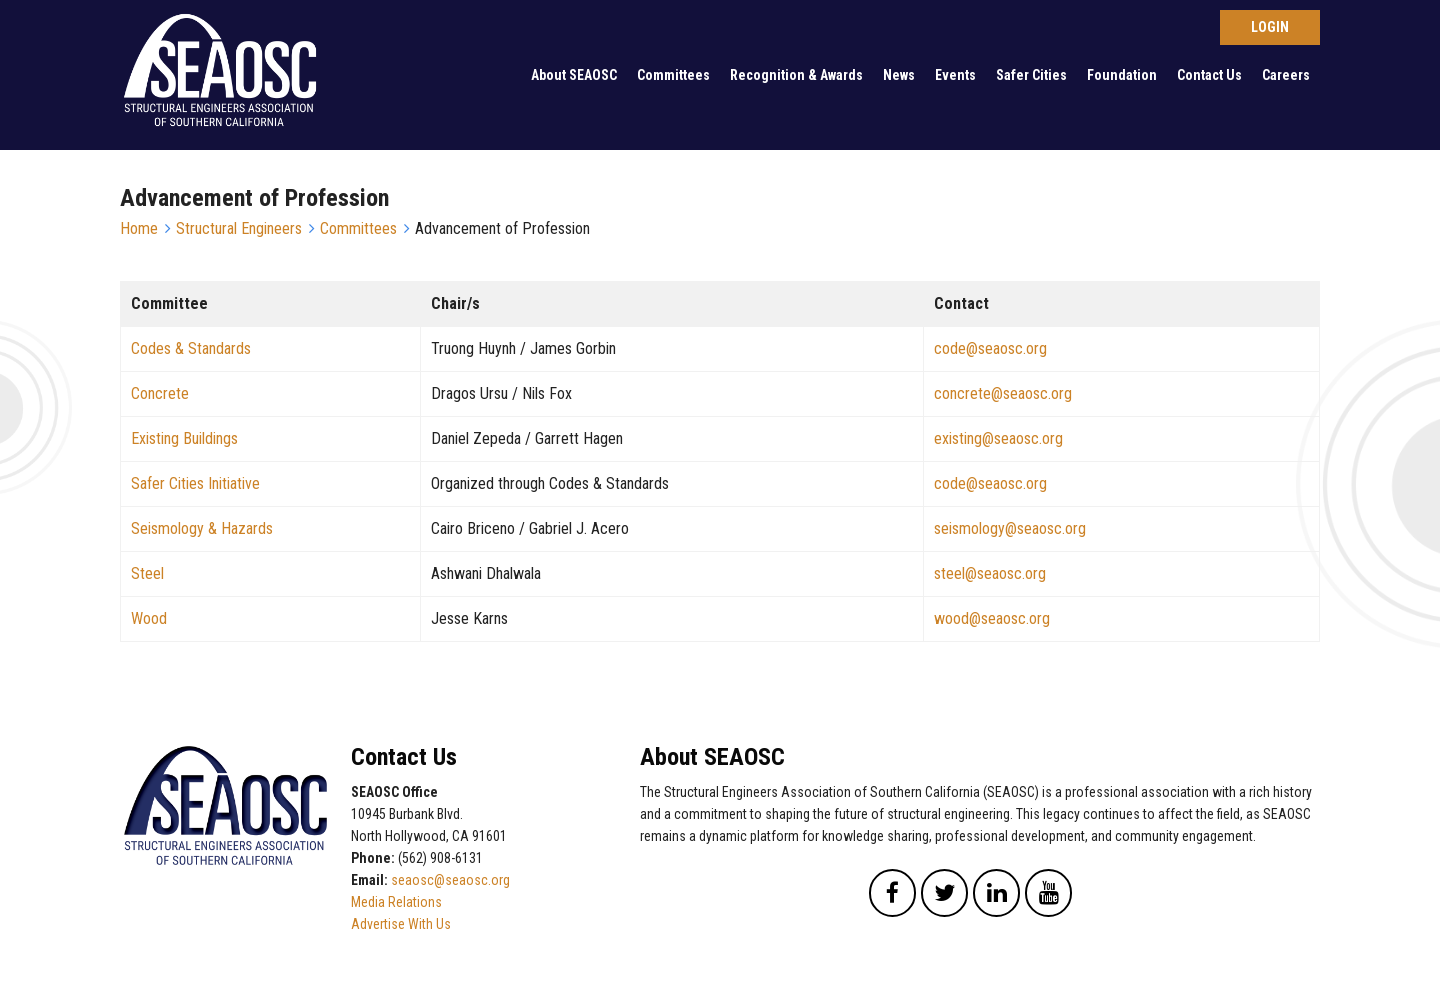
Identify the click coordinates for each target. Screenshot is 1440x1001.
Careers (1286, 75)
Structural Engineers (239, 228)
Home (139, 228)
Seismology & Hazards (202, 528)
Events (955, 75)
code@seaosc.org (990, 348)
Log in (1270, 27)
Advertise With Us (401, 924)
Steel (147, 573)
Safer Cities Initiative (195, 483)
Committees (673, 75)
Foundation (1122, 75)
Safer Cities (1031, 75)
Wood (149, 618)
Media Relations (396, 902)
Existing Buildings (184, 438)
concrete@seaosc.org (1003, 393)
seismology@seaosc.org (1010, 528)
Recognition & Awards (796, 75)
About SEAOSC (574, 75)
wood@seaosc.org (992, 618)
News (899, 75)
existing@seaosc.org (998, 438)
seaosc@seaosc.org (450, 880)
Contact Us (1209, 75)
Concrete (160, 393)
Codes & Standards (191, 348)
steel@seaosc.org (990, 573)
